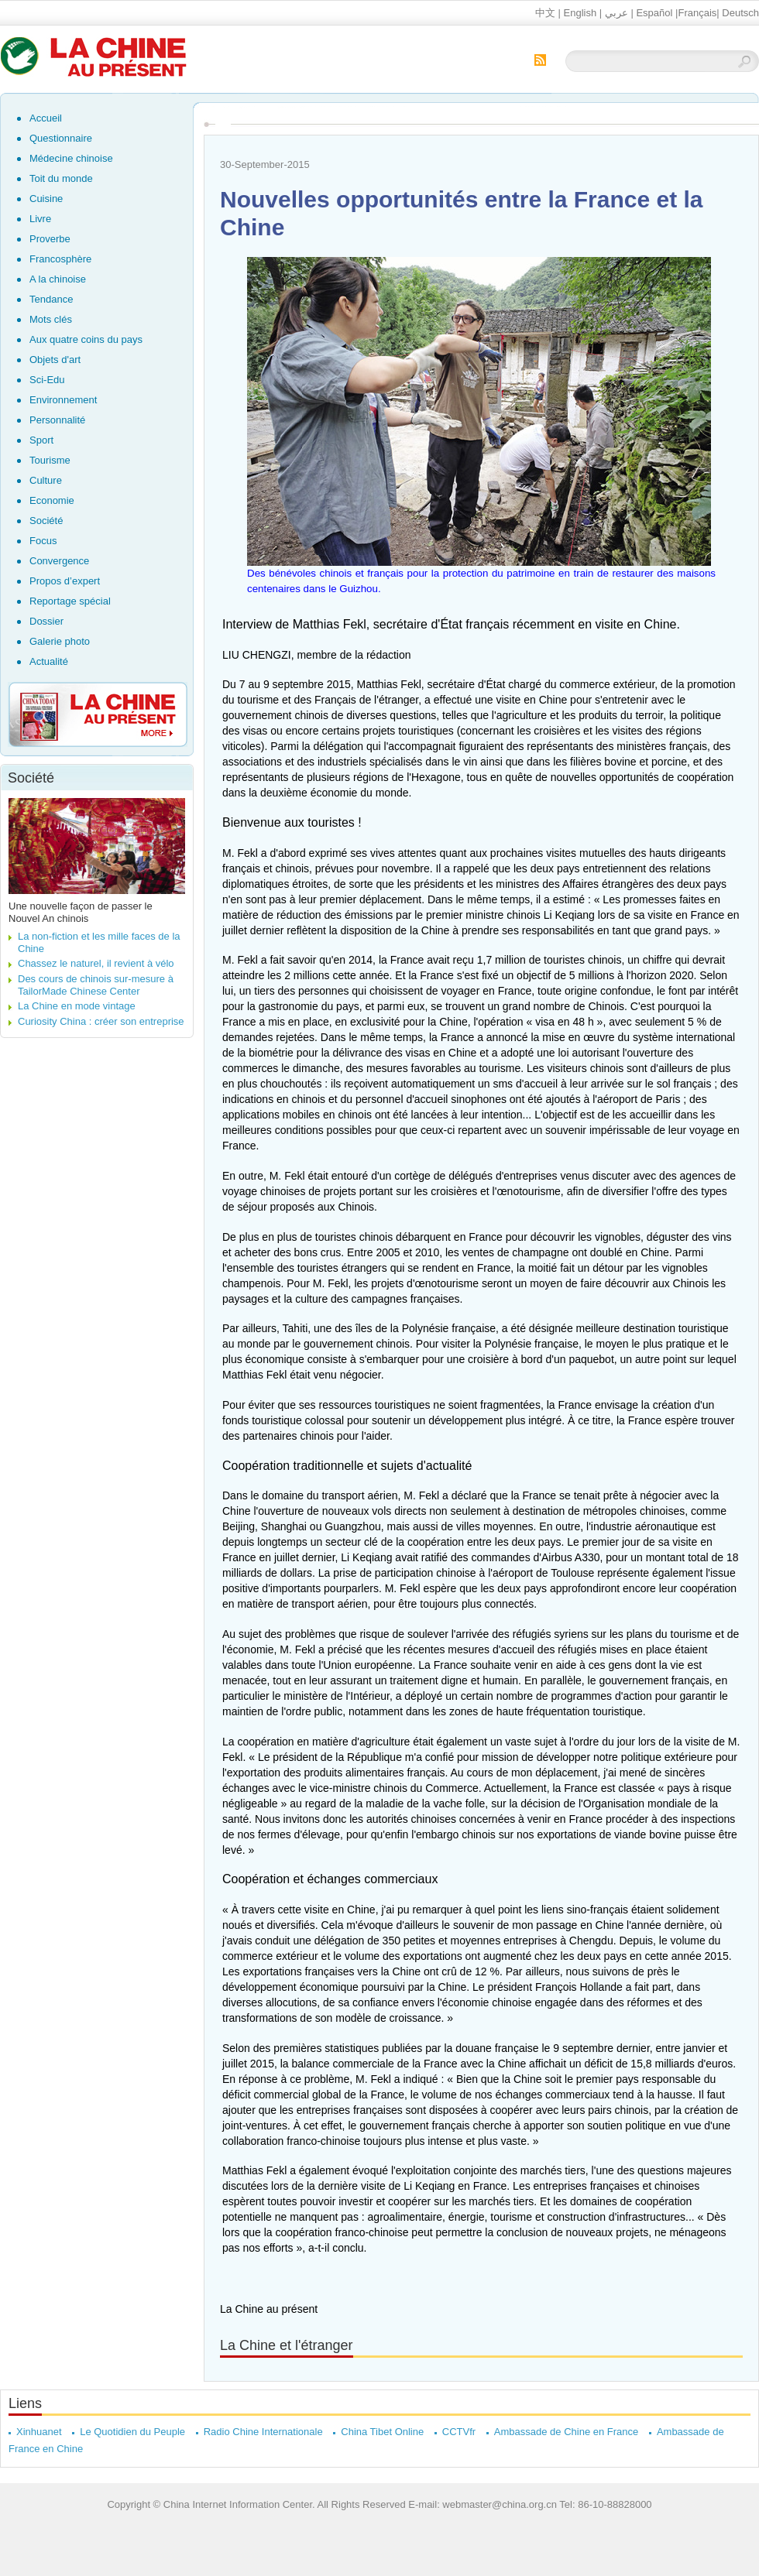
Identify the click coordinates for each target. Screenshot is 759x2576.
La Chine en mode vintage (77, 1006)
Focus (43, 540)
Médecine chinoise (71, 158)
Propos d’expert (64, 581)
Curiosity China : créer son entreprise (101, 1021)
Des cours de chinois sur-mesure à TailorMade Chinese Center (95, 985)
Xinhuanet (39, 2431)
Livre (40, 218)
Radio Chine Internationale (263, 2431)
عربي (616, 13)
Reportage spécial (70, 601)
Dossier (46, 621)
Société (46, 520)
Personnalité (57, 420)
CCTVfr (459, 2431)
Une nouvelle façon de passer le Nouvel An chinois (81, 912)
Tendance (51, 299)
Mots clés (50, 319)
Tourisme (49, 460)
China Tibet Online (382, 2431)
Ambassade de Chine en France (566, 2431)
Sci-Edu (47, 379)
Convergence (59, 561)
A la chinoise (57, 279)
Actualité (48, 661)
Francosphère (60, 259)
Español (654, 13)
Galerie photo (59, 641)
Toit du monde (61, 178)
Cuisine (46, 198)
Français (697, 13)
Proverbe (49, 239)
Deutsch (740, 13)
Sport (41, 440)
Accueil (45, 118)
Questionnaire (60, 138)
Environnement (63, 400)
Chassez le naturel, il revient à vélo (96, 963)
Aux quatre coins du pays (86, 339)
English (580, 13)
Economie (51, 500)
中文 (545, 13)
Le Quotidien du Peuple (132, 2431)
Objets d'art (55, 359)
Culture (45, 480)
